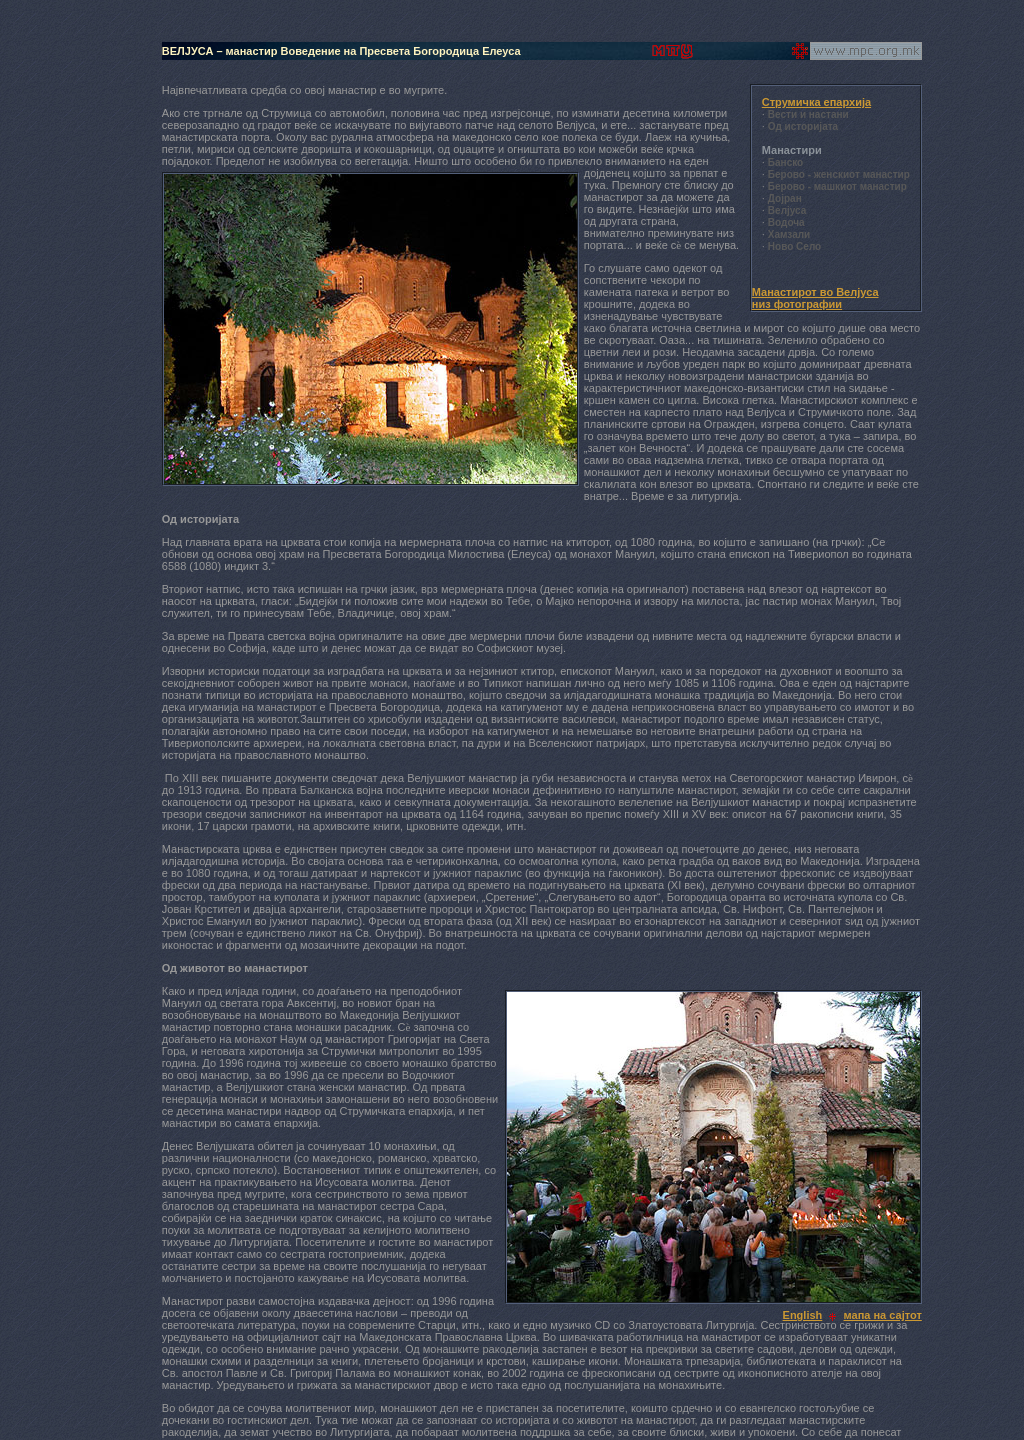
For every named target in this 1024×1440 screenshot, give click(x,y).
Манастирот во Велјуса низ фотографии (815, 298)
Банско (785, 162)
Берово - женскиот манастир (839, 174)
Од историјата (803, 126)
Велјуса (787, 210)
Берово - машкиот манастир (837, 186)
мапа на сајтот (883, 1315)
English (803, 1315)
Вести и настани (808, 114)
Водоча (786, 222)
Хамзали (789, 234)
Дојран (785, 198)
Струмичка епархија (816, 102)
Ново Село (794, 246)
